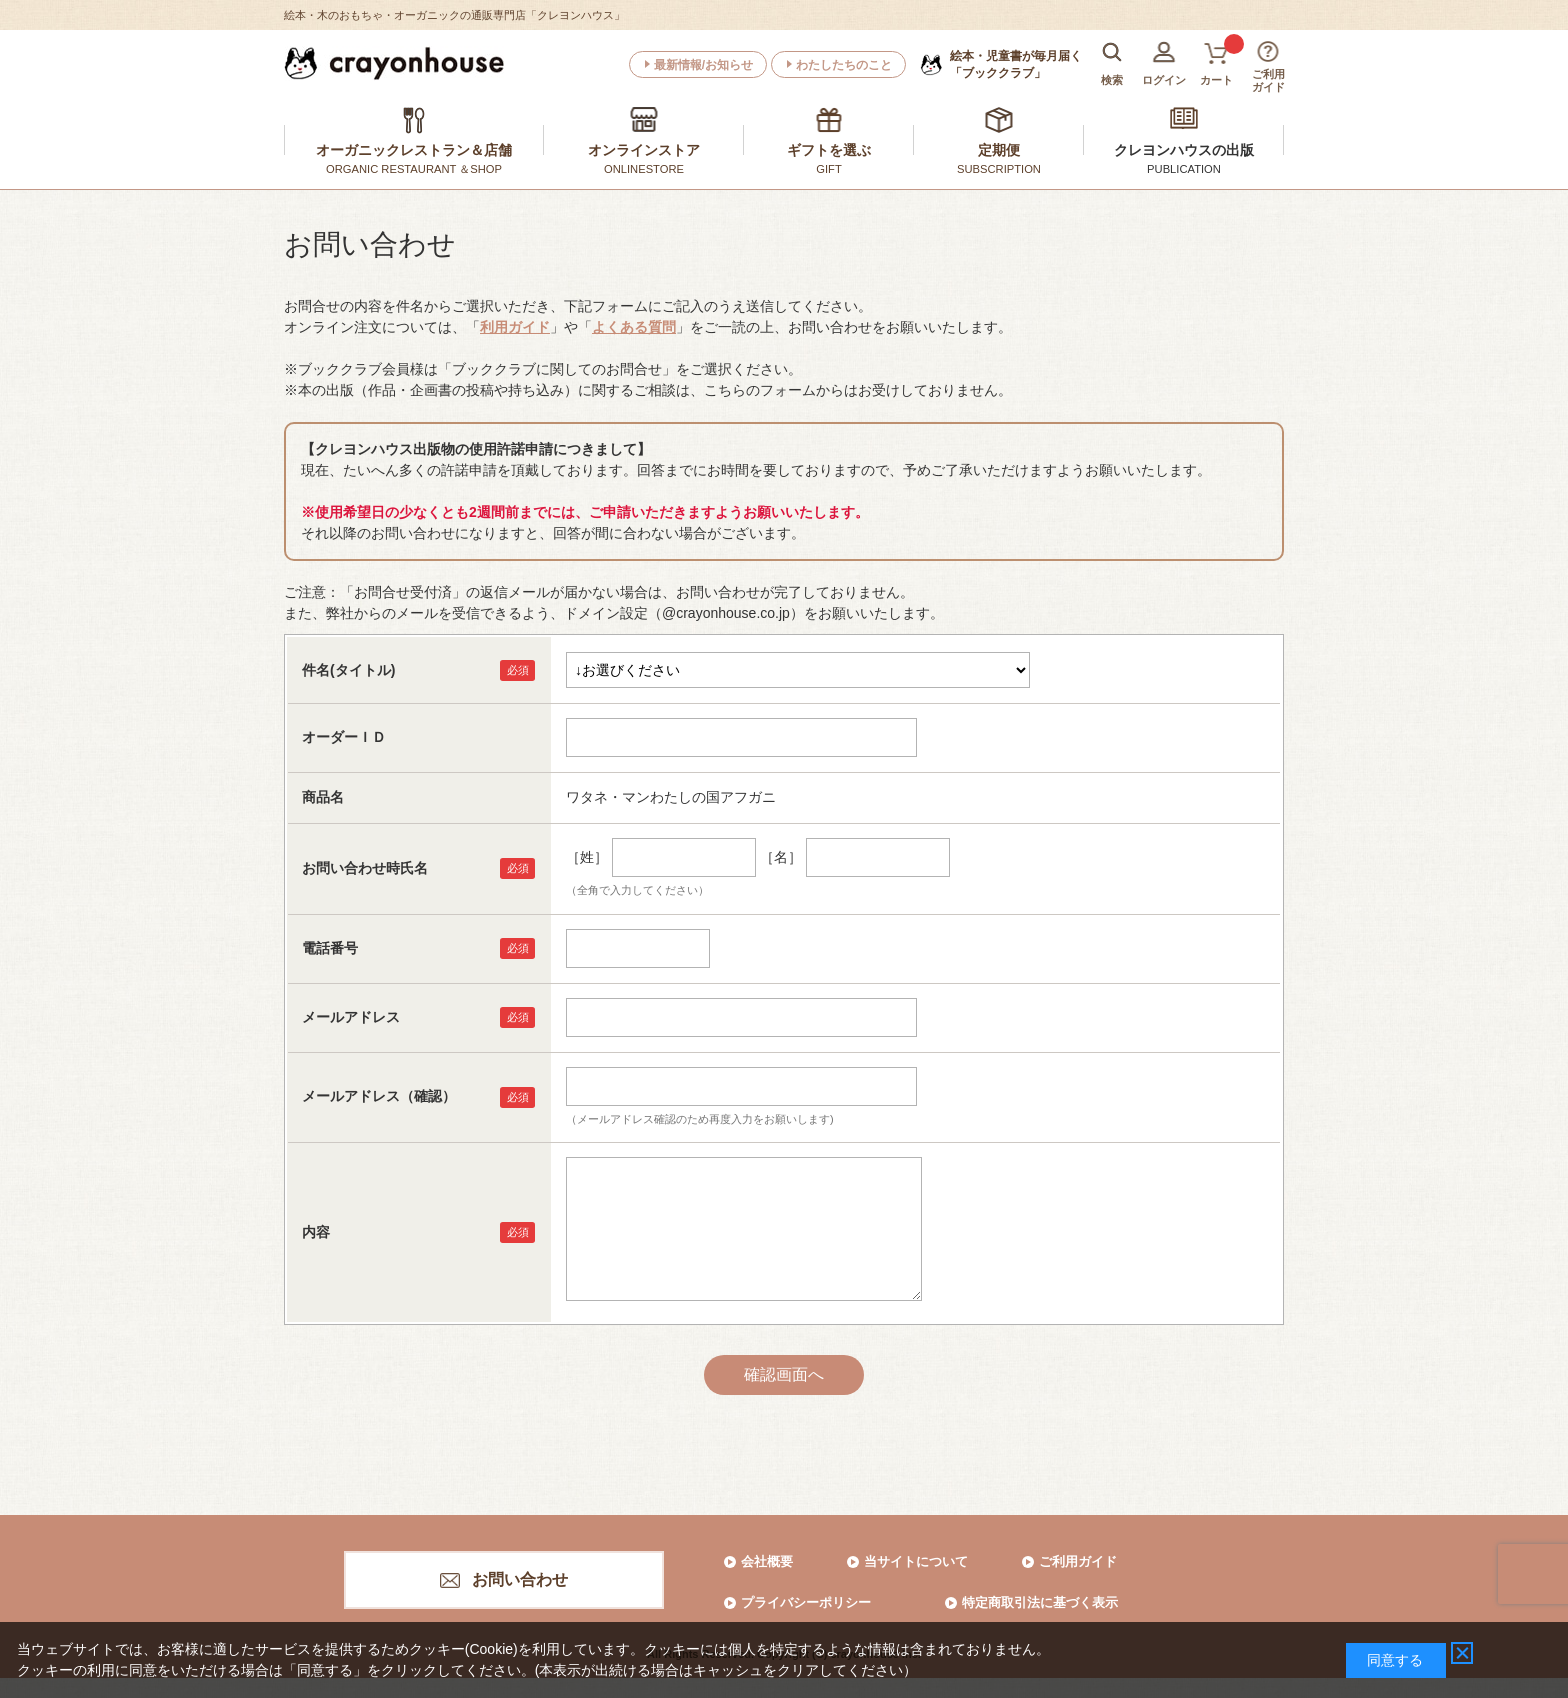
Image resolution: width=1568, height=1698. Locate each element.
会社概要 (767, 1561)
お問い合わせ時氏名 (365, 868)
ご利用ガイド (1078, 1561)
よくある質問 (634, 327)
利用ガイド (515, 327)
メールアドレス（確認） (379, 1096)
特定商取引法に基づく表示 (1040, 1602)
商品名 (323, 797)
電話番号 (330, 948)
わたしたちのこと (844, 65)
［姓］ (587, 857)
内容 (316, 1232)
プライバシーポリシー (806, 1602)
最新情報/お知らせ (703, 65)
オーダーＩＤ (344, 737)
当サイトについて (916, 1561)
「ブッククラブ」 (1016, 64)
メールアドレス (351, 1017)
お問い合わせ (520, 1579)
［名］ (781, 857)
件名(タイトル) (348, 670)
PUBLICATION (1184, 169)
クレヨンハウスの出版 (1184, 150)
